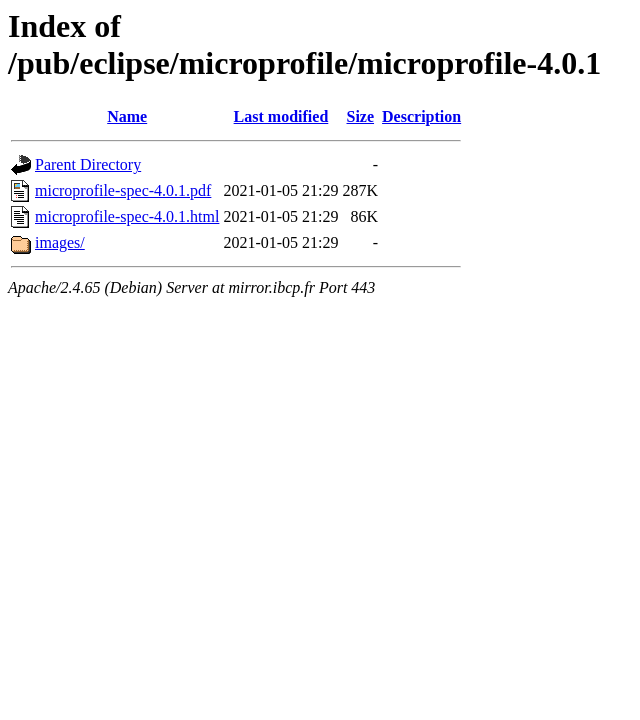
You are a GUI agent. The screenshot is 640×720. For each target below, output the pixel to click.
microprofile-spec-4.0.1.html (127, 216)
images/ (60, 242)
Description (421, 116)
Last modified (281, 116)
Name (127, 116)
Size (361, 116)
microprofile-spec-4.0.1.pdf (123, 190)
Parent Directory (88, 164)
